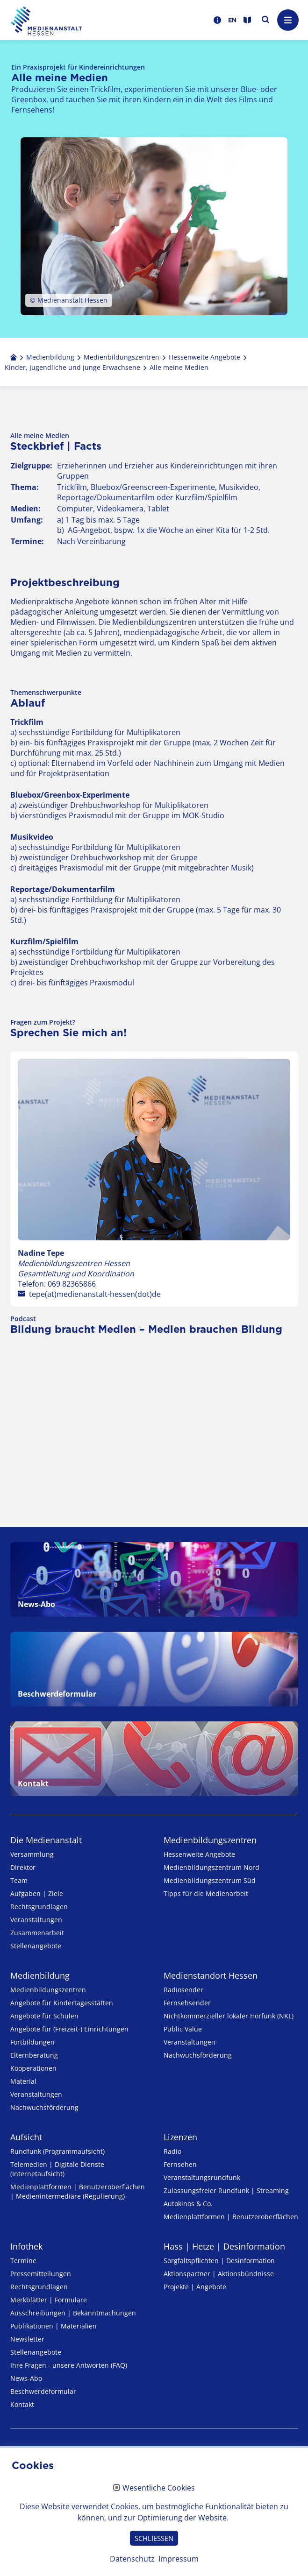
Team (19, 1880)
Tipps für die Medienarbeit (206, 1893)
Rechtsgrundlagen (39, 1906)
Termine (23, 2260)
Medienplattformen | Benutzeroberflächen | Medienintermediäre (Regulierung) (77, 2191)
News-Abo (26, 2378)
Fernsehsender (187, 2002)
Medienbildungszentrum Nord (211, 1867)
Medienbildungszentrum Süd (210, 1880)
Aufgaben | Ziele (36, 1893)
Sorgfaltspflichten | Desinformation (219, 2260)
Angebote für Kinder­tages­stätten (61, 2002)
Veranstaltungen (36, 1919)
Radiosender (183, 1989)
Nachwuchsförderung (44, 2107)
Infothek (26, 2246)
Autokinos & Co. (188, 2203)
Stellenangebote (35, 1945)
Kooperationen (33, 2068)
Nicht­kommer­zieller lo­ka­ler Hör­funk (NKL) (229, 2015)
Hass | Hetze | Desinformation (224, 2246)
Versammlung (32, 1854)
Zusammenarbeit (37, 1932)
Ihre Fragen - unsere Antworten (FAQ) (68, 2365)
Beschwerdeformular (43, 2391)
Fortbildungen (32, 2042)
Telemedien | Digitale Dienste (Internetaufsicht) (57, 2169)
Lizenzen (180, 2137)
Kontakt (22, 2404)
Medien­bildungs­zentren (210, 1840)
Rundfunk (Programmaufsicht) (57, 2151)
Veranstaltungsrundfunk (202, 2177)
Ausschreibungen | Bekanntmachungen (73, 2312)
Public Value (183, 2028)
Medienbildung (40, 1975)
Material (23, 2081)
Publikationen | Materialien (53, 2325)
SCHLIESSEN (154, 2538)
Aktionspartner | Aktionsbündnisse (219, 2273)
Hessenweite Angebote (199, 1854)
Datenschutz (132, 2559)
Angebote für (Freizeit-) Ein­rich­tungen (69, 2028)
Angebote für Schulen (44, 2015)
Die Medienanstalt (46, 1840)
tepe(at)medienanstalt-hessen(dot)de (95, 1294)
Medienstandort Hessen (211, 1975)
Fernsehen (180, 2164)
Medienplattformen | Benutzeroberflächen (231, 2216)
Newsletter (27, 2339)
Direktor (23, 1867)
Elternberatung (34, 2055)
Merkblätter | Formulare (48, 2299)
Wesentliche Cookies (158, 2488)
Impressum (178, 2559)
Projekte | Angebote (195, 2286)
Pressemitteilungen (40, 2273)
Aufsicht (26, 2137)
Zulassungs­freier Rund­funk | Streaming (226, 2190)
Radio (172, 2151)
